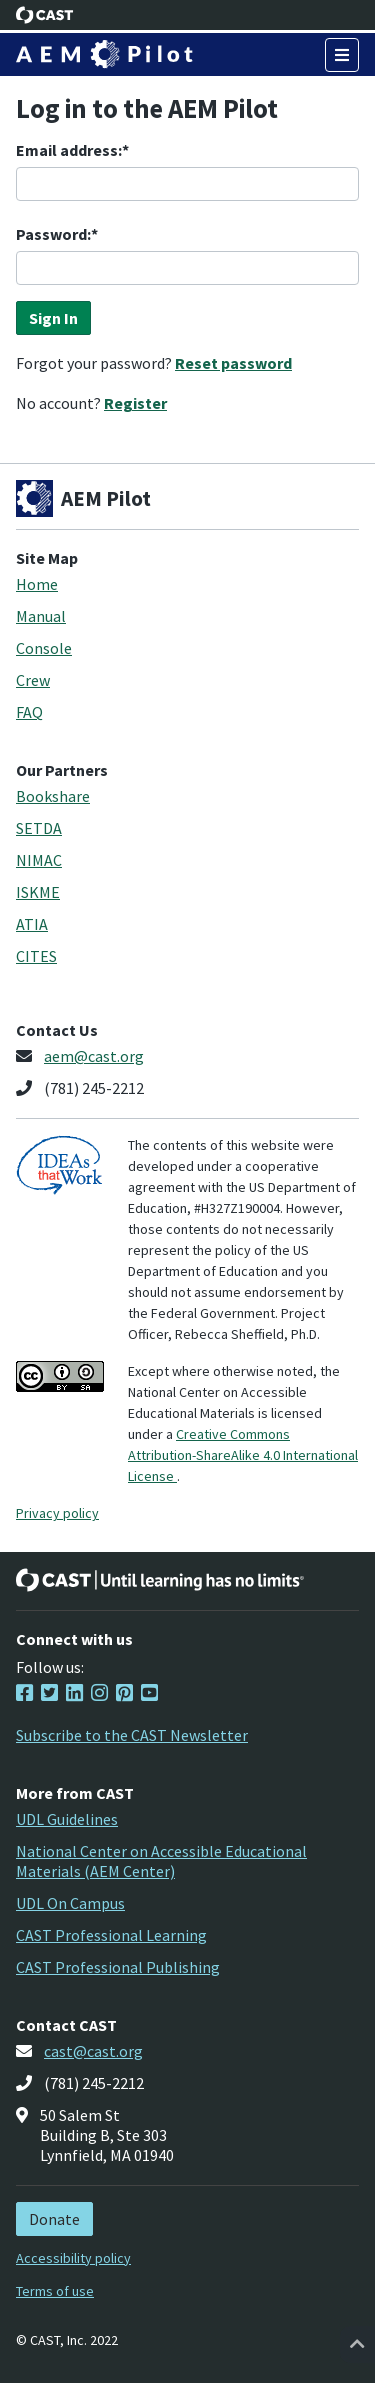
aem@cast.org (94, 1056)
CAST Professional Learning (111, 1935)
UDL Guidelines (67, 1819)
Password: (53, 234)
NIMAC (39, 860)
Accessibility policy (73, 2258)
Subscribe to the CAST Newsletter (132, 1735)
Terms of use (55, 2291)
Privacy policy (57, 1513)
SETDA (39, 828)
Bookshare (53, 796)
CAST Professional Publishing (118, 1967)
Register (135, 403)
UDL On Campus (70, 1903)
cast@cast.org (93, 2051)
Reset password (233, 363)
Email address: (69, 150)
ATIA (32, 924)
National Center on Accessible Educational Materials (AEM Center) (161, 1861)
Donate (54, 2219)
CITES (36, 956)
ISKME (38, 892)
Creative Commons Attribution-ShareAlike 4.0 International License (243, 1455)
